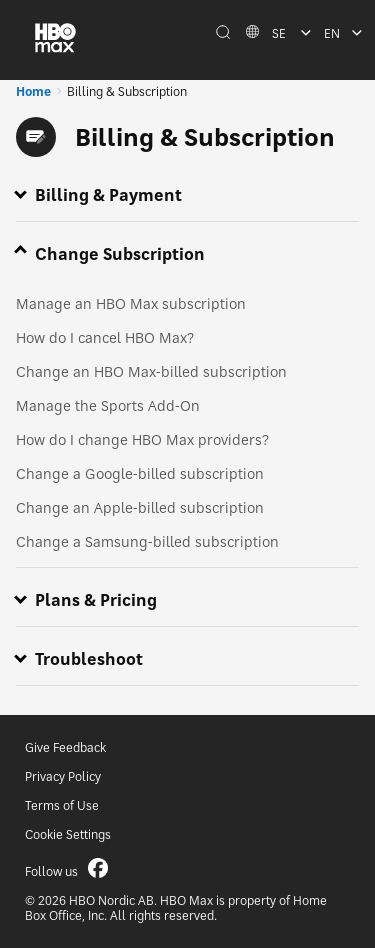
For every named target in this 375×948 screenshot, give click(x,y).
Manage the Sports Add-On (108, 405)
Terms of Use (62, 805)
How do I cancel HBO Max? (105, 337)
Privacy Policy (63, 776)
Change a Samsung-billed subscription (147, 541)
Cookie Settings (68, 834)
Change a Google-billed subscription (140, 473)
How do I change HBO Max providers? (142, 439)
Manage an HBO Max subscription (131, 303)
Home (33, 91)
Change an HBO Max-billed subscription (151, 371)
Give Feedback (65, 747)
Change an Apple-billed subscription (140, 507)
